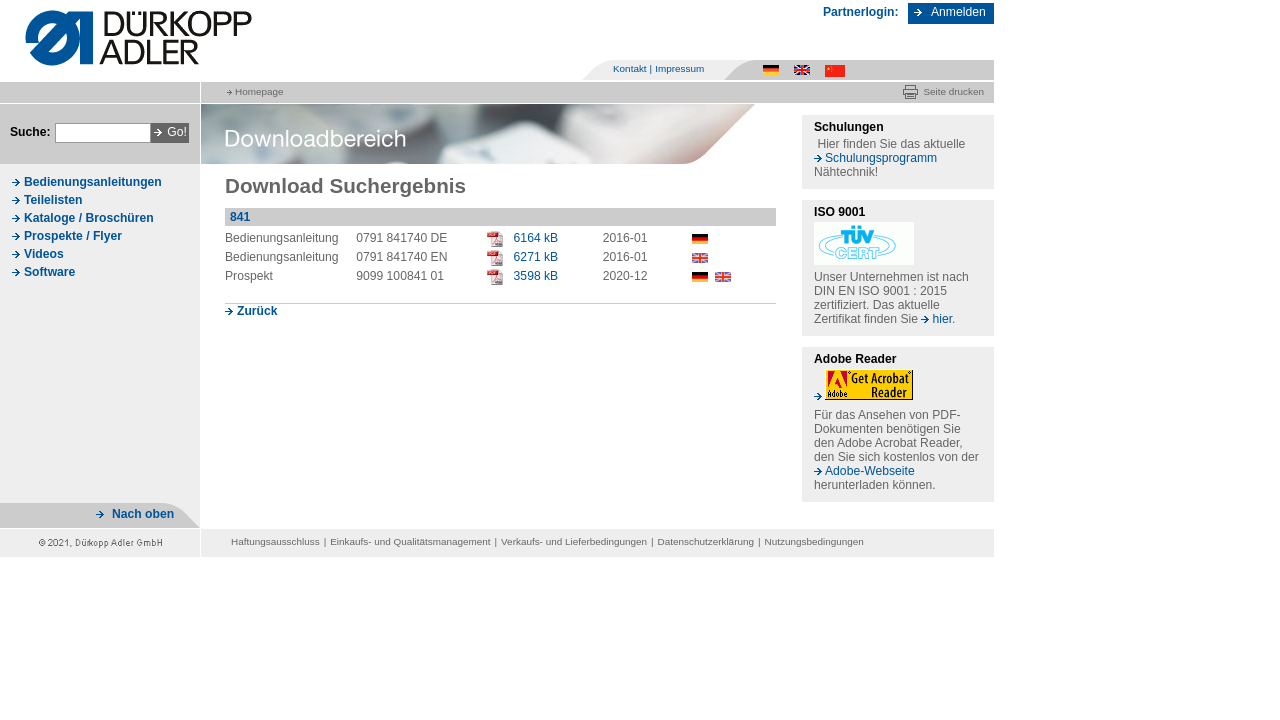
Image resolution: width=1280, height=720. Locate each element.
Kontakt (630, 68)
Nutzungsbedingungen (814, 541)
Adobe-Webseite (870, 471)
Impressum (679, 68)
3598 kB (536, 276)
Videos (44, 254)
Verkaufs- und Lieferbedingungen (574, 541)
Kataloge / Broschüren (89, 218)
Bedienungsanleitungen (93, 182)
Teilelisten (53, 200)
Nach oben (143, 514)
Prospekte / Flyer (73, 236)
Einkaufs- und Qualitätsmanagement (410, 541)
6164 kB (536, 238)
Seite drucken (953, 91)
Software (49, 272)
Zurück (257, 311)
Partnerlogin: (861, 12)
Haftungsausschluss (275, 541)
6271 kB (536, 257)
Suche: (30, 132)
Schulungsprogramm (881, 158)
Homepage (259, 91)
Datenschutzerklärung (706, 541)
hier (942, 319)
